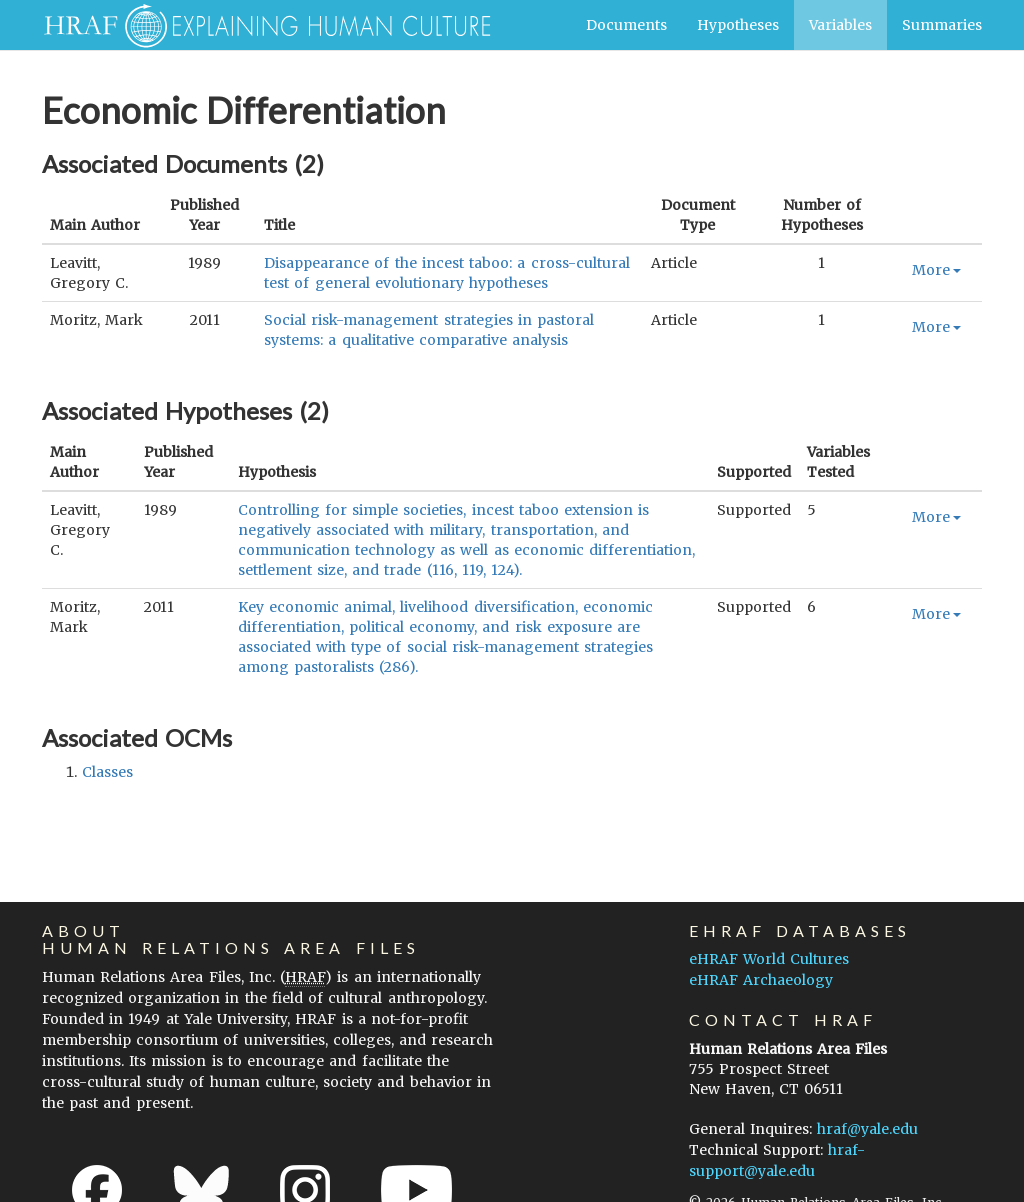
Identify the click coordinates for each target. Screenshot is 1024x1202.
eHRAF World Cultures (769, 959)
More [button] (936, 270)
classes (107, 772)
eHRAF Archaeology (761, 980)
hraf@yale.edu (867, 1129)
